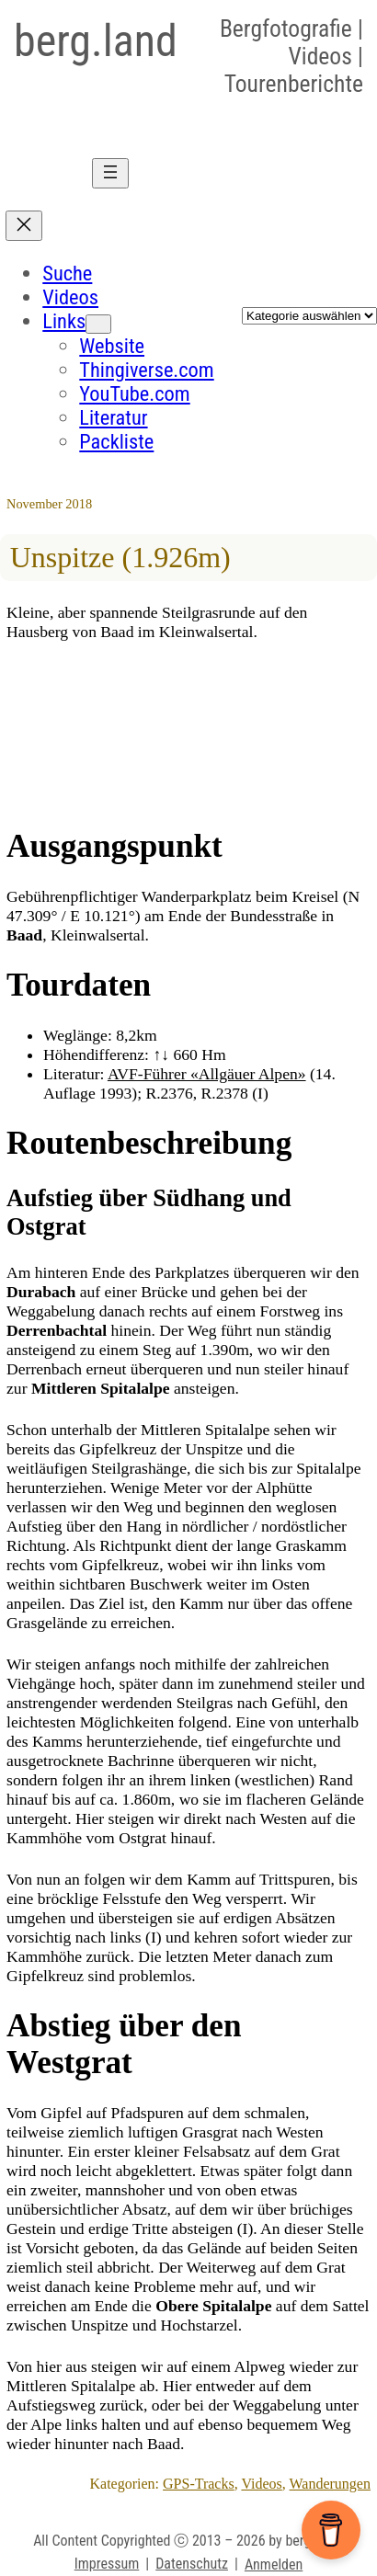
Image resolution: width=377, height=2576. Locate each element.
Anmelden (274, 2564)
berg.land (95, 41)
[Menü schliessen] (24, 226)
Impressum (107, 2563)
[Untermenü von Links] (98, 324)
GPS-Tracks (198, 2483)
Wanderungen (330, 2483)
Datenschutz (191, 2563)
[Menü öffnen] (110, 173)
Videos (261, 2483)
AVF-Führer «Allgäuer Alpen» (207, 1074)
